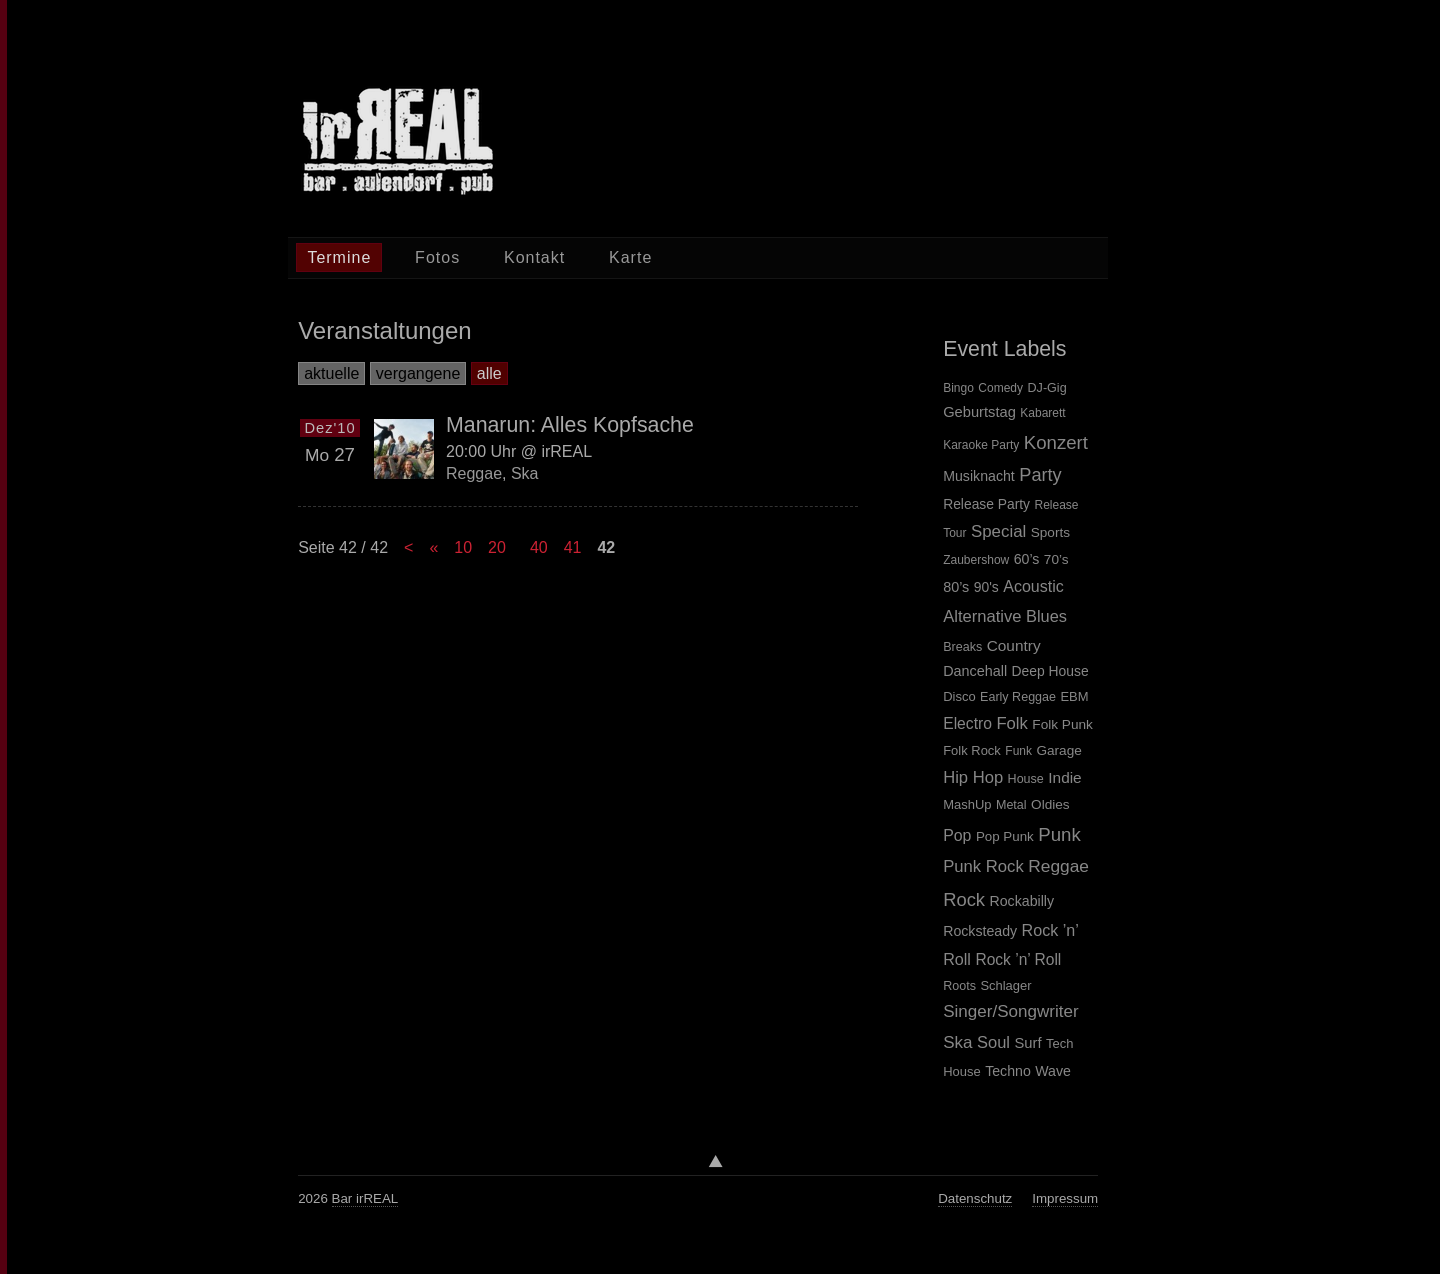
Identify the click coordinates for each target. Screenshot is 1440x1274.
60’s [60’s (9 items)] (1027, 559)
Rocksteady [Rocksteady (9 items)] (980, 931)
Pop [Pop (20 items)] (957, 835)
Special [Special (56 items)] (998, 531)
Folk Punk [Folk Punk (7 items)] (1062, 724)
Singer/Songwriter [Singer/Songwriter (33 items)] (1010, 1011)
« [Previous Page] (433, 547)
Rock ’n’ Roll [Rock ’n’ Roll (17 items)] (1018, 959)
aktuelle (331, 373)
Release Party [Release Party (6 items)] (986, 504)
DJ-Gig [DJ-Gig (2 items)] (1046, 388)
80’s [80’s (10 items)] (956, 587)
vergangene (418, 373)
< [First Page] (408, 547)
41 (573, 547)
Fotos (437, 257)
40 (539, 547)
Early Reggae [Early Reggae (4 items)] (1018, 697)
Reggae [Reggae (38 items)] (1058, 866)
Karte (630, 257)
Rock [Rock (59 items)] (964, 899)
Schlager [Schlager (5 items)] (1005, 985)
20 (497, 547)
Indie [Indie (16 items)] (1064, 777)
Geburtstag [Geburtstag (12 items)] (979, 412)
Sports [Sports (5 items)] (1050, 532)
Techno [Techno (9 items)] (1008, 1071)
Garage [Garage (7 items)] (1058, 750)
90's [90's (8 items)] (986, 587)
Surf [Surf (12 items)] (1027, 1043)
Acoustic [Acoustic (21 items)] (1033, 586)
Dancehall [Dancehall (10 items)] (975, 671)
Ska (525, 473)
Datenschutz (975, 1198)
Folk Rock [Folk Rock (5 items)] (972, 750)
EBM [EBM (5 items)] (1074, 696)
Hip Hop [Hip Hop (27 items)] (973, 777)
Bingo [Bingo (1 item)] (958, 388)
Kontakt (534, 257)
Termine (339, 257)
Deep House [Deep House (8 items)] (1050, 671)
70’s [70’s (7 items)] (1056, 559)
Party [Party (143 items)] (1040, 475)
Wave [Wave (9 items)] (1053, 1071)
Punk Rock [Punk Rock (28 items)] (983, 866)
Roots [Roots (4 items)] (959, 986)
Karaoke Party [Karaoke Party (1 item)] (981, 445)
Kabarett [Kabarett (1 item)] (1042, 413)
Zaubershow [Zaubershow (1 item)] (976, 560)
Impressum (1065, 1198)
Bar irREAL (365, 1198)
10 (463, 547)
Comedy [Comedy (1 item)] (1000, 388)
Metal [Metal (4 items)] (1011, 805)
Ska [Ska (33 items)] (957, 1042)
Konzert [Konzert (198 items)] (1056, 442)
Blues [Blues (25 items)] (1046, 616)
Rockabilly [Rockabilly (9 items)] (1022, 901)
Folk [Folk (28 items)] (1011, 723)
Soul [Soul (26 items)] (993, 1042)
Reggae (474, 473)
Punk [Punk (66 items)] (1059, 834)
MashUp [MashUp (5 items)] (967, 804)
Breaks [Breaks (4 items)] (962, 647)
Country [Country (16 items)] (1014, 645)
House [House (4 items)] (1026, 779)
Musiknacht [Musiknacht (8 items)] (979, 476)
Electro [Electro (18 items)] (967, 723)
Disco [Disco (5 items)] (959, 696)
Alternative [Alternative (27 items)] (982, 616)
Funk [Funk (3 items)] (1018, 751)
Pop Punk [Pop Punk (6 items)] (1005, 836)
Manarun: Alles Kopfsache (570, 425)
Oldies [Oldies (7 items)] (1050, 804)
